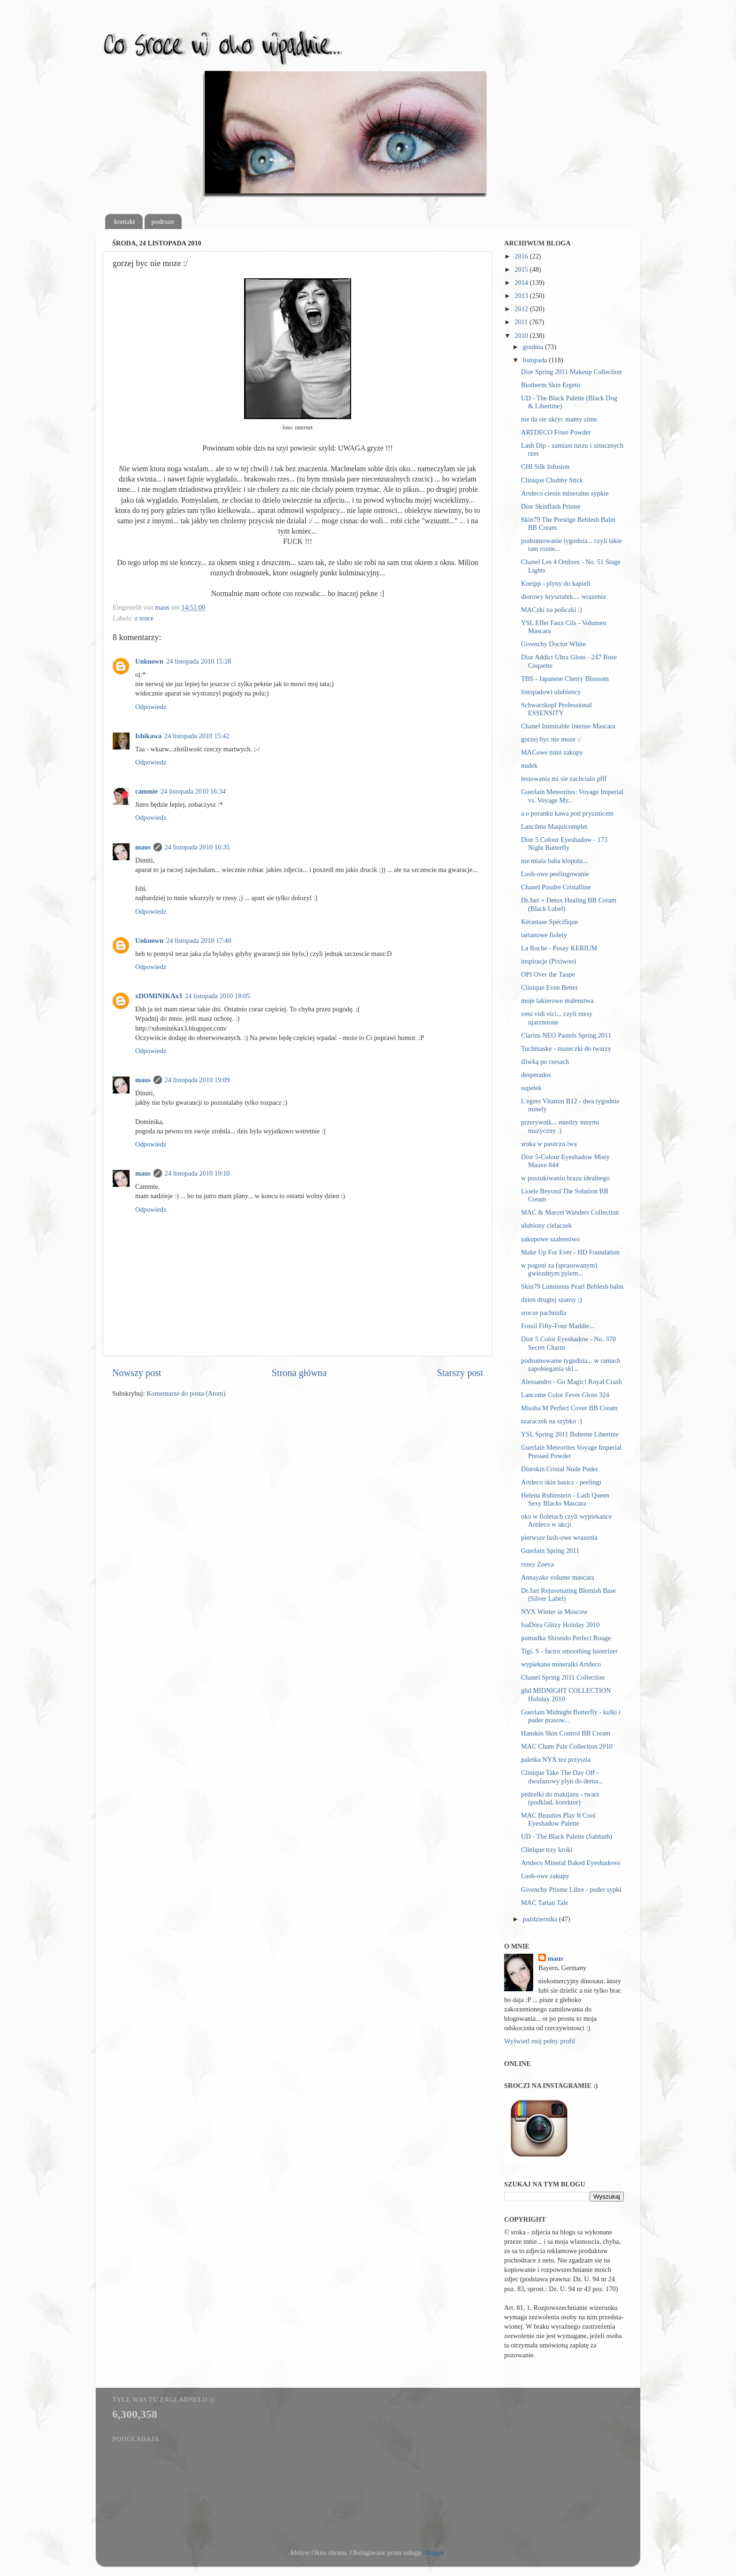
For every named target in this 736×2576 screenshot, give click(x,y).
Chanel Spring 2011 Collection (563, 1677)
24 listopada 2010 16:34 (193, 791)
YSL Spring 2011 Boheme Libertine (570, 1434)
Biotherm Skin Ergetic (551, 385)
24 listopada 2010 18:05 (217, 996)
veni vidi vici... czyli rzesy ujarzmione (556, 1017)
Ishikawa (148, 736)
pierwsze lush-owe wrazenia (559, 1537)
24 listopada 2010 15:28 (198, 661)
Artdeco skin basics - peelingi (561, 1482)
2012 (521, 309)
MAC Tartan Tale (544, 1902)
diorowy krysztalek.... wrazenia (563, 596)
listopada (536, 360)
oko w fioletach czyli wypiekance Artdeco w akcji (566, 1520)
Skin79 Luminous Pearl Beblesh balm (572, 1286)
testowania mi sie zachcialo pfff (563, 778)
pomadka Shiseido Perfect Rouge (566, 1638)
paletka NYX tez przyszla (555, 1759)
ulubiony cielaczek (546, 1225)
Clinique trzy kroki (547, 1849)
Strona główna (299, 1373)
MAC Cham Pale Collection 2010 (567, 1746)
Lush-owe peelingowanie (555, 874)
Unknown (149, 661)
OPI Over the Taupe (548, 974)
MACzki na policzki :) (551, 609)
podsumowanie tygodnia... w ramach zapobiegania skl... (571, 1364)
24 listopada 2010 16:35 (197, 847)
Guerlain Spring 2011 (550, 1550)
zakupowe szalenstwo (550, 1239)
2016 (521, 256)
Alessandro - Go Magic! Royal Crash (571, 1381)
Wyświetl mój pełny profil (539, 2041)
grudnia (534, 347)
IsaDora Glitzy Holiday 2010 (560, 1624)
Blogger (434, 2552)
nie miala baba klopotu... (554, 860)
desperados (536, 1074)
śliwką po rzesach (545, 1061)
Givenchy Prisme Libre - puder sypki (571, 1889)
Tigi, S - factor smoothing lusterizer (569, 1651)
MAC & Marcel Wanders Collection (570, 1212)
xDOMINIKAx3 (158, 996)
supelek (531, 1088)
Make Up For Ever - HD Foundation (570, 1252)
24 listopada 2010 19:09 (197, 1080)
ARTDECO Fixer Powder (556, 432)
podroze (163, 221)
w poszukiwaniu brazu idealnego (565, 1178)
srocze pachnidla (543, 1312)
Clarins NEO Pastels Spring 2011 (566, 1035)
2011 (521, 322)
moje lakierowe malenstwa (557, 1000)
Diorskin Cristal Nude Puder (559, 1469)
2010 (521, 335)
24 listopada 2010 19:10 (197, 1173)
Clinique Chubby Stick (552, 480)
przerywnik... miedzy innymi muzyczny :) (560, 1126)
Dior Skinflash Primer (551, 506)
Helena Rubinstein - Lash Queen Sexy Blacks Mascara (565, 1499)
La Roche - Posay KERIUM (559, 948)
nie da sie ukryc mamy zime (559, 419)
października (541, 1919)
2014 (521, 282)
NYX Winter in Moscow (554, 1611)
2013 (521, 295)
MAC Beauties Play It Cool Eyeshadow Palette (558, 1819)
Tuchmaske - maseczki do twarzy (566, 1048)
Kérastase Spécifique (549, 921)
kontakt (124, 221)
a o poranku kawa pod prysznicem (567, 813)
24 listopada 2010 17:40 (198, 940)
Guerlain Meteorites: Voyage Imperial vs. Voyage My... (572, 795)
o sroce (143, 618)
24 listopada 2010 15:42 (197, 736)
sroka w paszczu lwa (549, 1143)
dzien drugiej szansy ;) (551, 1299)
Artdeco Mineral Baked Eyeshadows (570, 1862)
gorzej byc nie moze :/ (551, 739)
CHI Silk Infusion (545, 466)
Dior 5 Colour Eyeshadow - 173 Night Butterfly (564, 843)
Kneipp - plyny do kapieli (555, 583)
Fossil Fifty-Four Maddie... (557, 1326)
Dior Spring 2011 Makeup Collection (571, 371)
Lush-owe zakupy (545, 1876)
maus (143, 847)
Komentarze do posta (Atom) (185, 1393)
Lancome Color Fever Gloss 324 (565, 1395)
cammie (146, 791)
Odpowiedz (150, 707)
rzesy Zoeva (537, 1564)
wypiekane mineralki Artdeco (561, 1664)
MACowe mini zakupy (552, 752)
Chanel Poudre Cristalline (556, 887)
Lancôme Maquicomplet (554, 826)
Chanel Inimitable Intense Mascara (568, 726)
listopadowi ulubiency (551, 692)
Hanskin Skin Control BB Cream (565, 1733)
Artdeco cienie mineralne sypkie (565, 493)
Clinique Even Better (549, 987)
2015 (521, 269)
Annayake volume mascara (557, 1577)
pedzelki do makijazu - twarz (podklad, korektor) (560, 1798)
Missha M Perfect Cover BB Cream (569, 1408)
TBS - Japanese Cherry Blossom (565, 678)
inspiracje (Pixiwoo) (548, 961)
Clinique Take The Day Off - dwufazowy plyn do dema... (562, 1776)
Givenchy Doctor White (553, 644)
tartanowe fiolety (544, 935)
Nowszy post (136, 1373)
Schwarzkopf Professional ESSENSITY (556, 709)
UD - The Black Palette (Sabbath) (566, 1836)
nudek (529, 765)
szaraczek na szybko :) (551, 1421)
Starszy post (460, 1373)
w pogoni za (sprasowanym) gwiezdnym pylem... (559, 1269)
